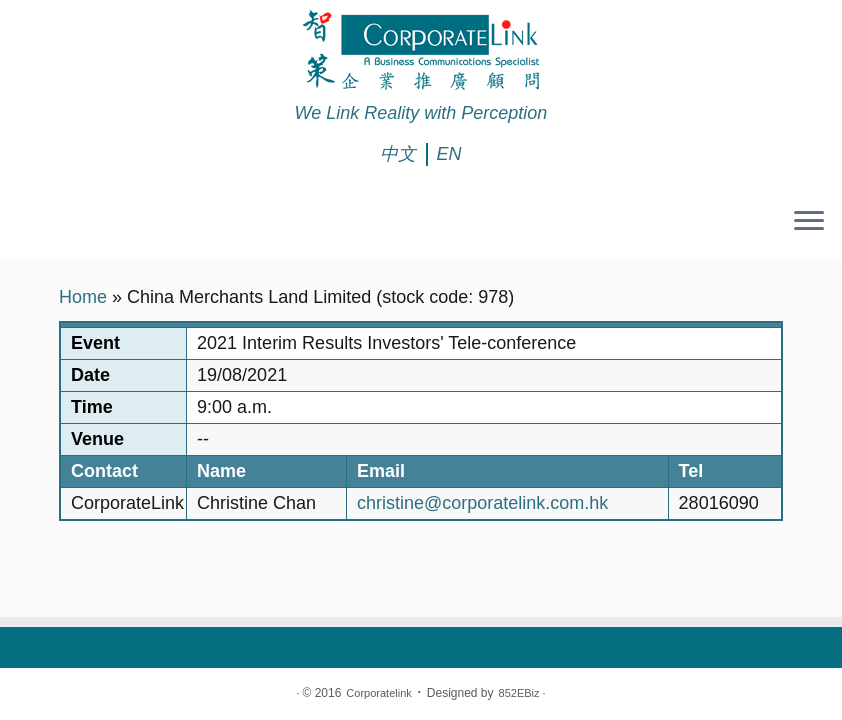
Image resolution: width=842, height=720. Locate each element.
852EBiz (519, 693)
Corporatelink (378, 693)
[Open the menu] (809, 223)
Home (83, 297)
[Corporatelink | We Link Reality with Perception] (421, 50)
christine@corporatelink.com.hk (482, 503)
